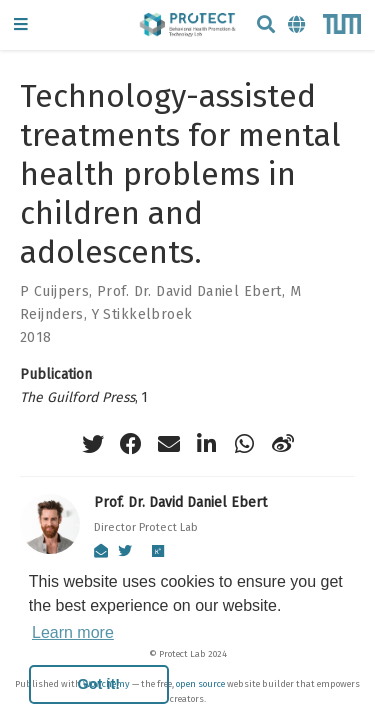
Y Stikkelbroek (142, 314)
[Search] (266, 25)
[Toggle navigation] (21, 25)
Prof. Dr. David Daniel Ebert (189, 291)
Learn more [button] (73, 632)
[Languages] (298, 25)
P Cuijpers (54, 291)
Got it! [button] (99, 684)
